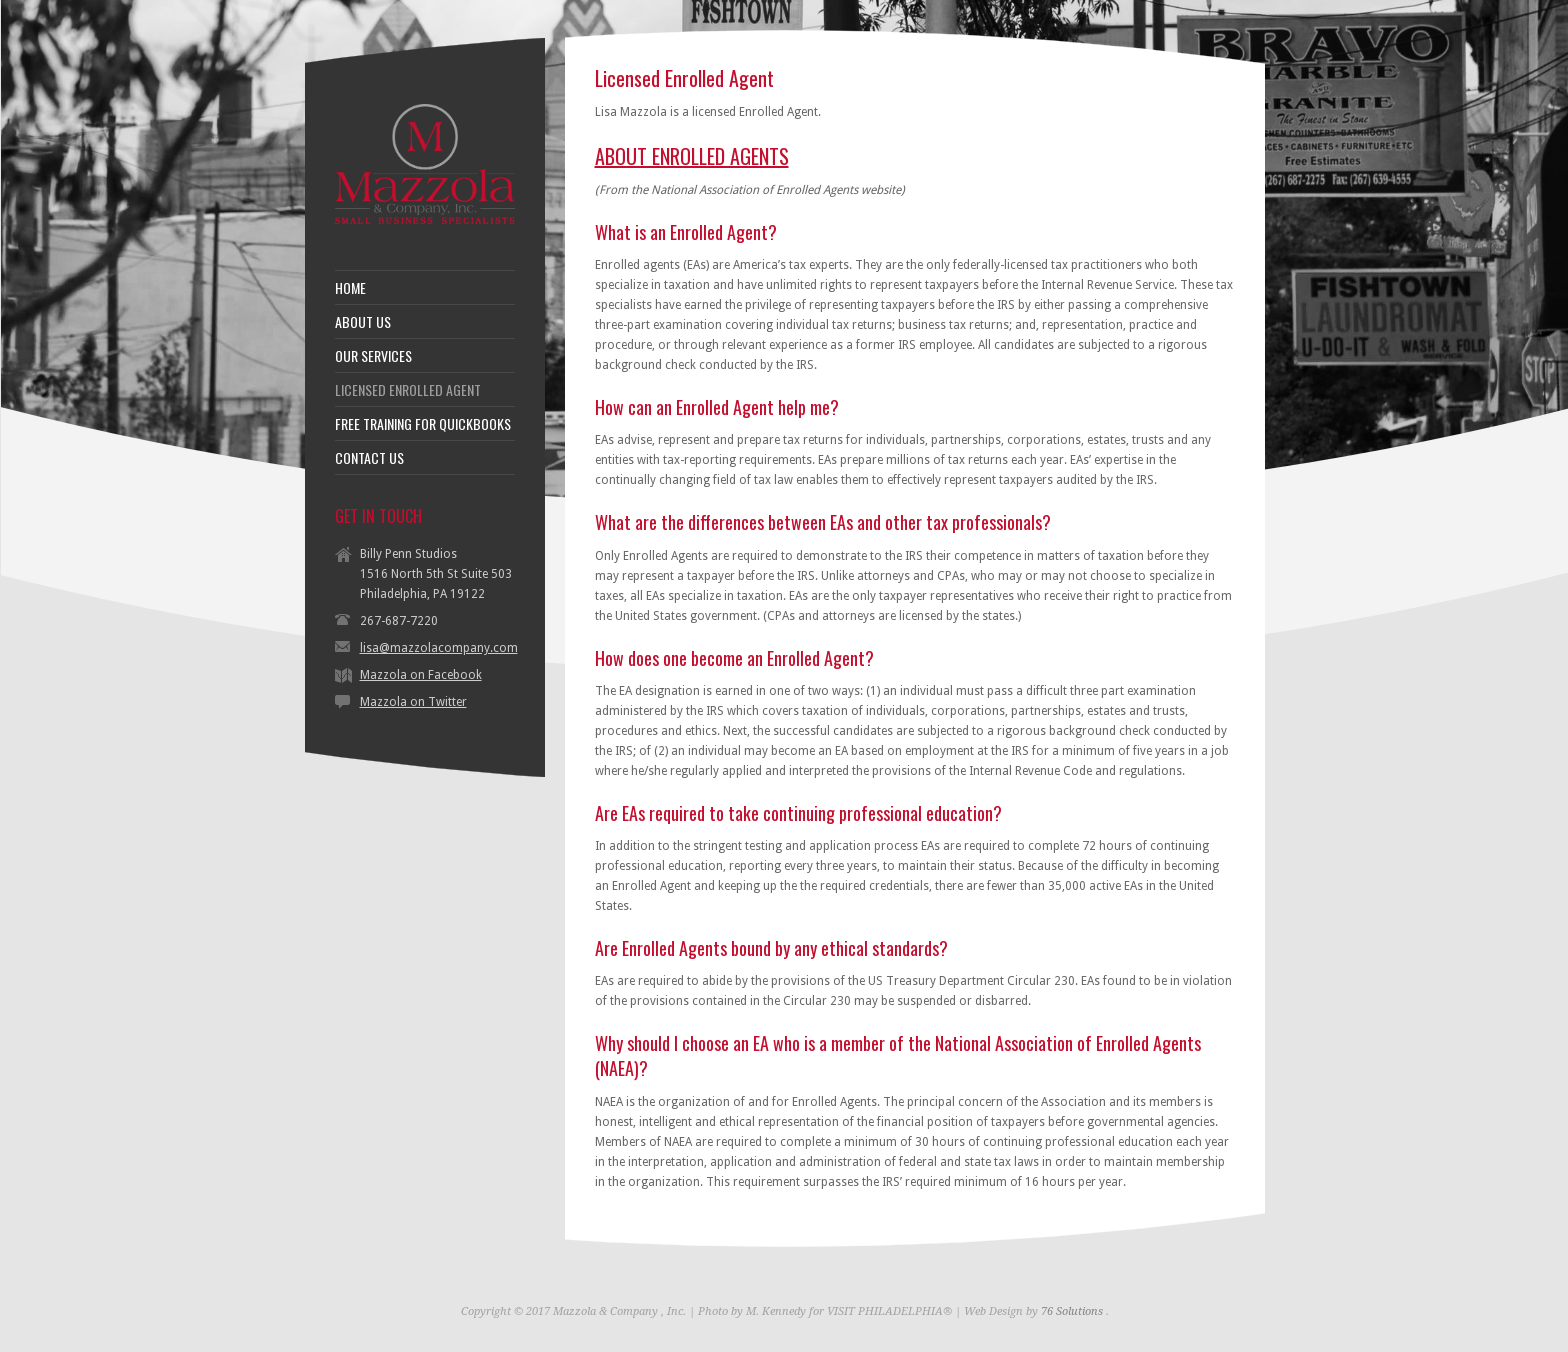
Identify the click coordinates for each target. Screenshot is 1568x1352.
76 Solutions (1072, 1311)
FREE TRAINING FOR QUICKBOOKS (423, 424)
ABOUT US (363, 322)
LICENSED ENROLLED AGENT (408, 390)
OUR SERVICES (373, 356)
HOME (350, 288)
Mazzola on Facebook (421, 675)
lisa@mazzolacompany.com (439, 648)
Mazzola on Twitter (413, 702)
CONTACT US (369, 458)
